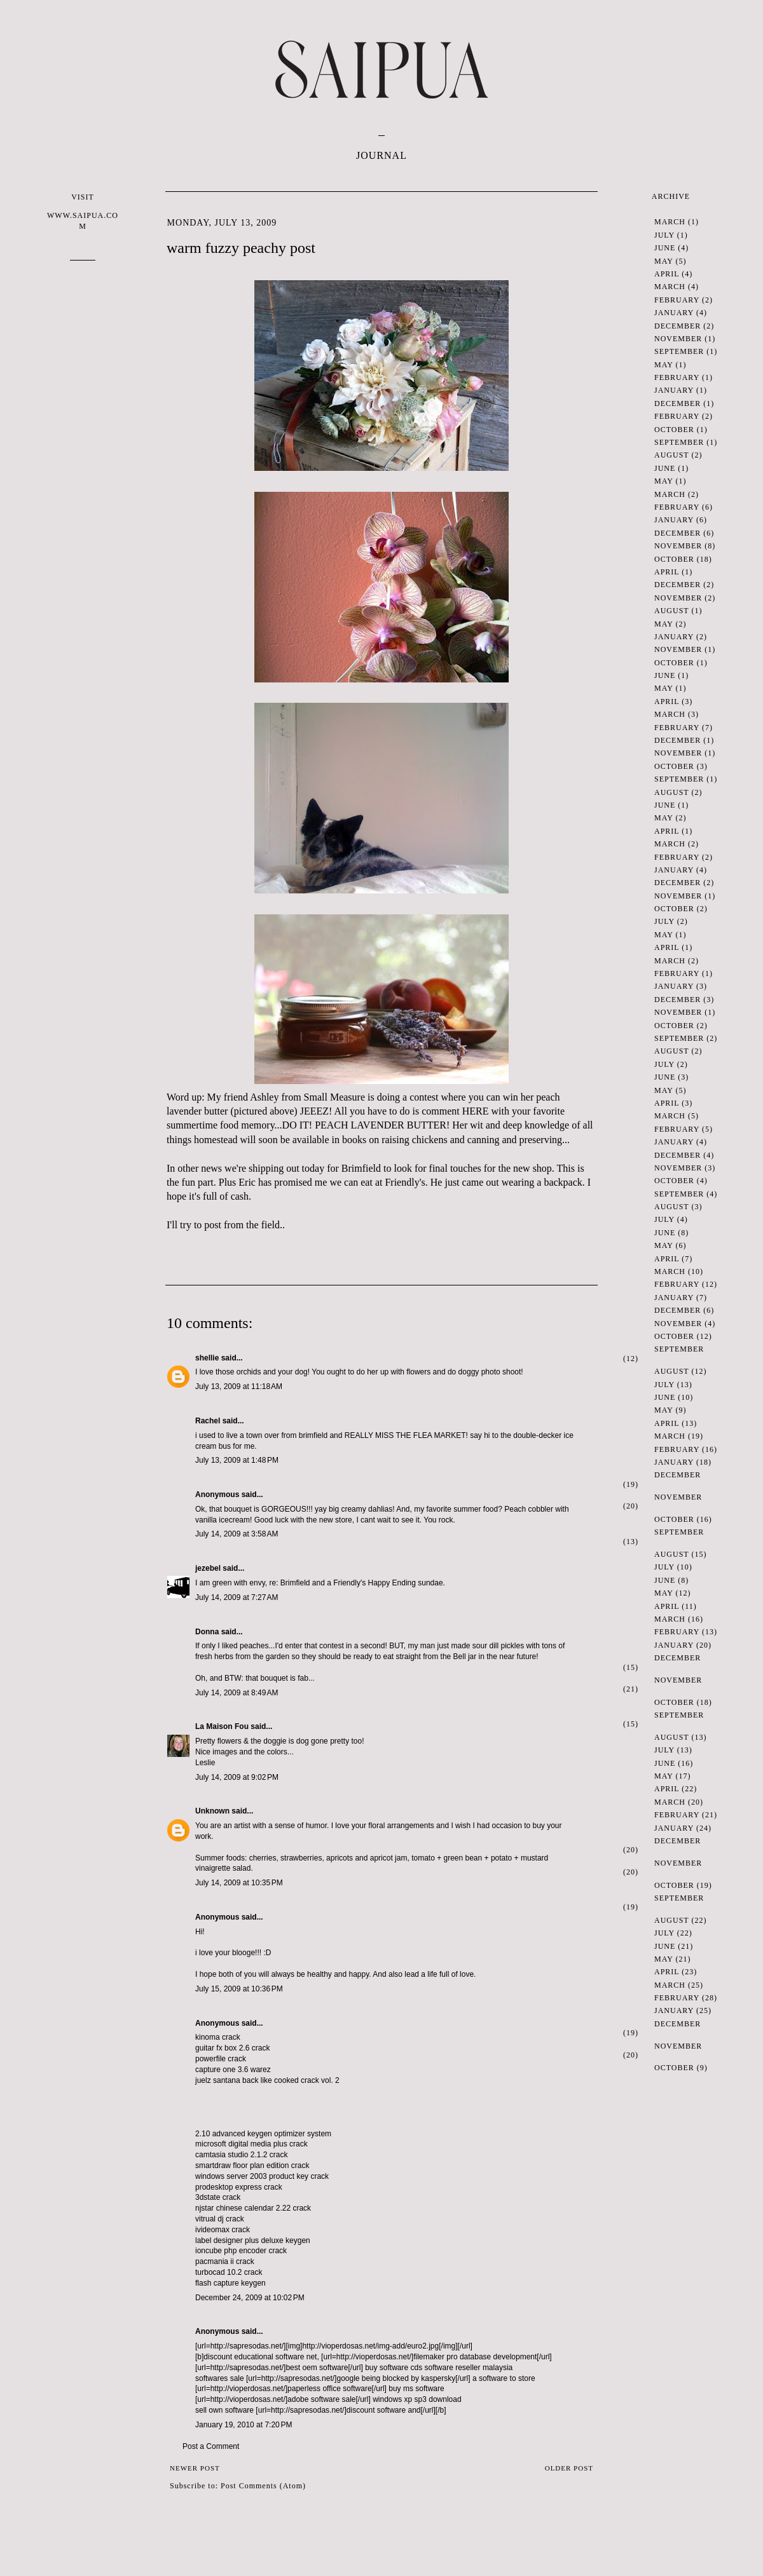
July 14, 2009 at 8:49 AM (236, 1692)
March (669, 221)
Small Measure (334, 1097)
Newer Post (195, 2468)
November (678, 338)
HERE (475, 1111)
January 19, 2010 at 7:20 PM (243, 2424)
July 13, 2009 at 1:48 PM (236, 1460)
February (676, 299)
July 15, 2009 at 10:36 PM (239, 1988)
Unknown (212, 1811)
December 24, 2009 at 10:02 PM (250, 2297)
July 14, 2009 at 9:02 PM (236, 1777)
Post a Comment (210, 2446)
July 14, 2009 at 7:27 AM (236, 1597)
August (671, 455)
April (666, 273)
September (679, 351)
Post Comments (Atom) (263, 2485)
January (674, 312)
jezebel (208, 1568)
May (663, 261)
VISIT (83, 212)
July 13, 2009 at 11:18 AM (238, 1386)
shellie (207, 1357)
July (664, 235)
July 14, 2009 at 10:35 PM (239, 1882)
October (674, 429)
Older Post (569, 2468)
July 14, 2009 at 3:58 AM (236, 1533)
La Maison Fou (222, 1726)
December (677, 326)
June (664, 247)
